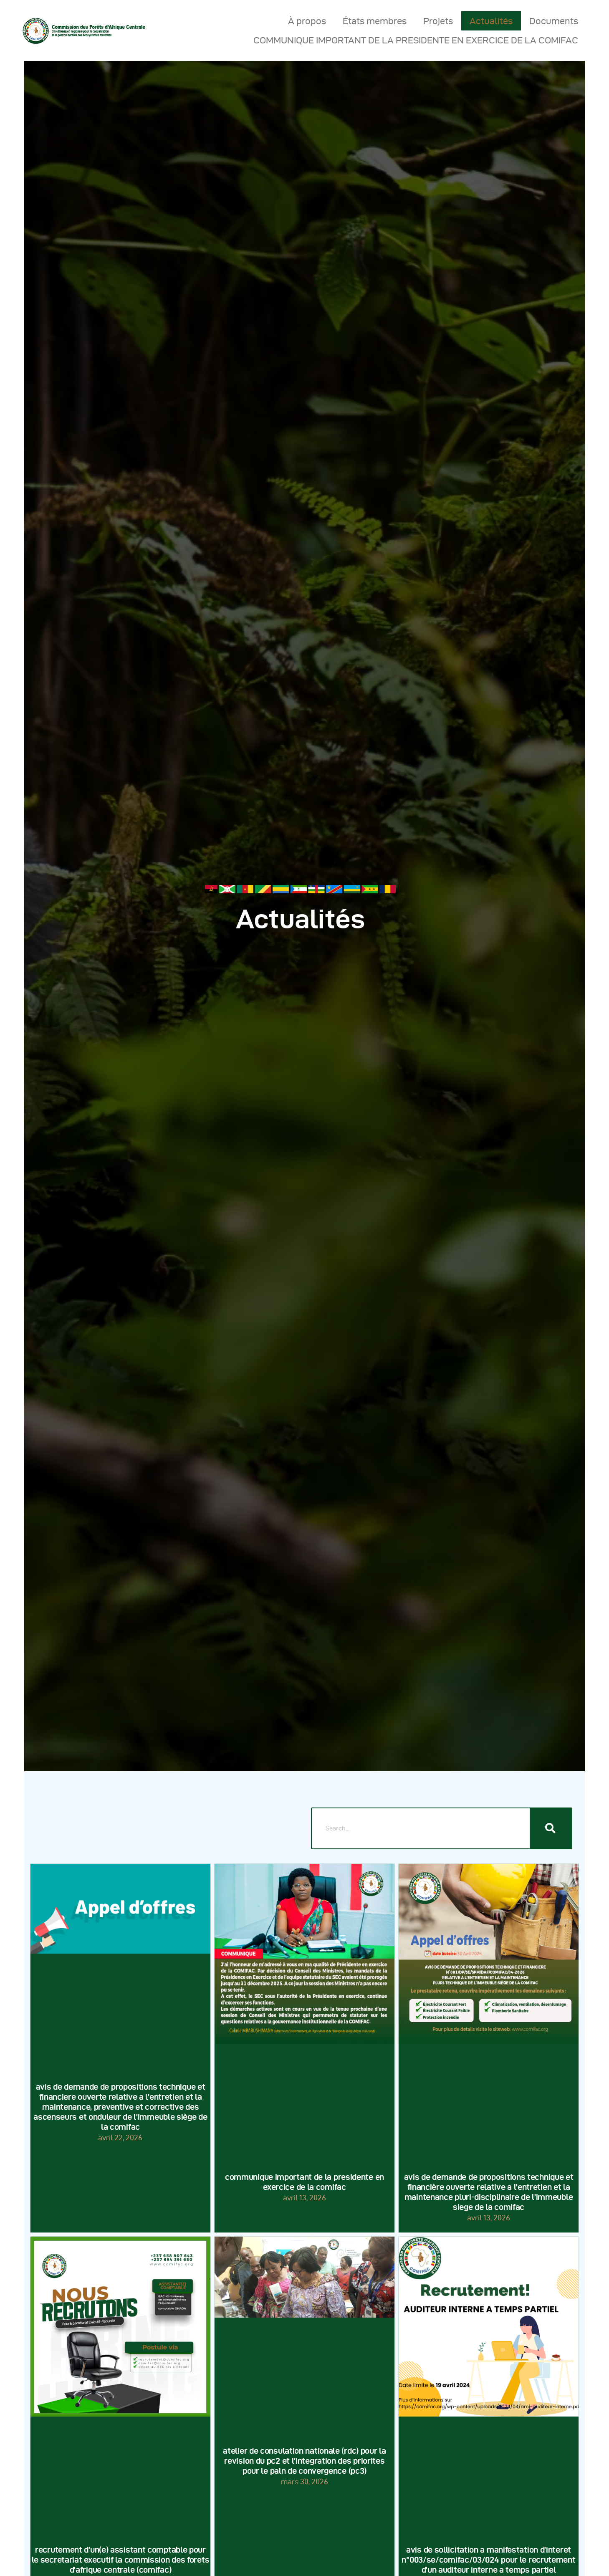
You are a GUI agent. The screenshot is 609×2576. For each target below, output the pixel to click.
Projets (438, 21)
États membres (375, 21)
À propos (307, 21)
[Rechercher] (550, 1828)
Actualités (491, 21)
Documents (553, 21)
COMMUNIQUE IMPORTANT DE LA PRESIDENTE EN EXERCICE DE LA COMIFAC (415, 40)
